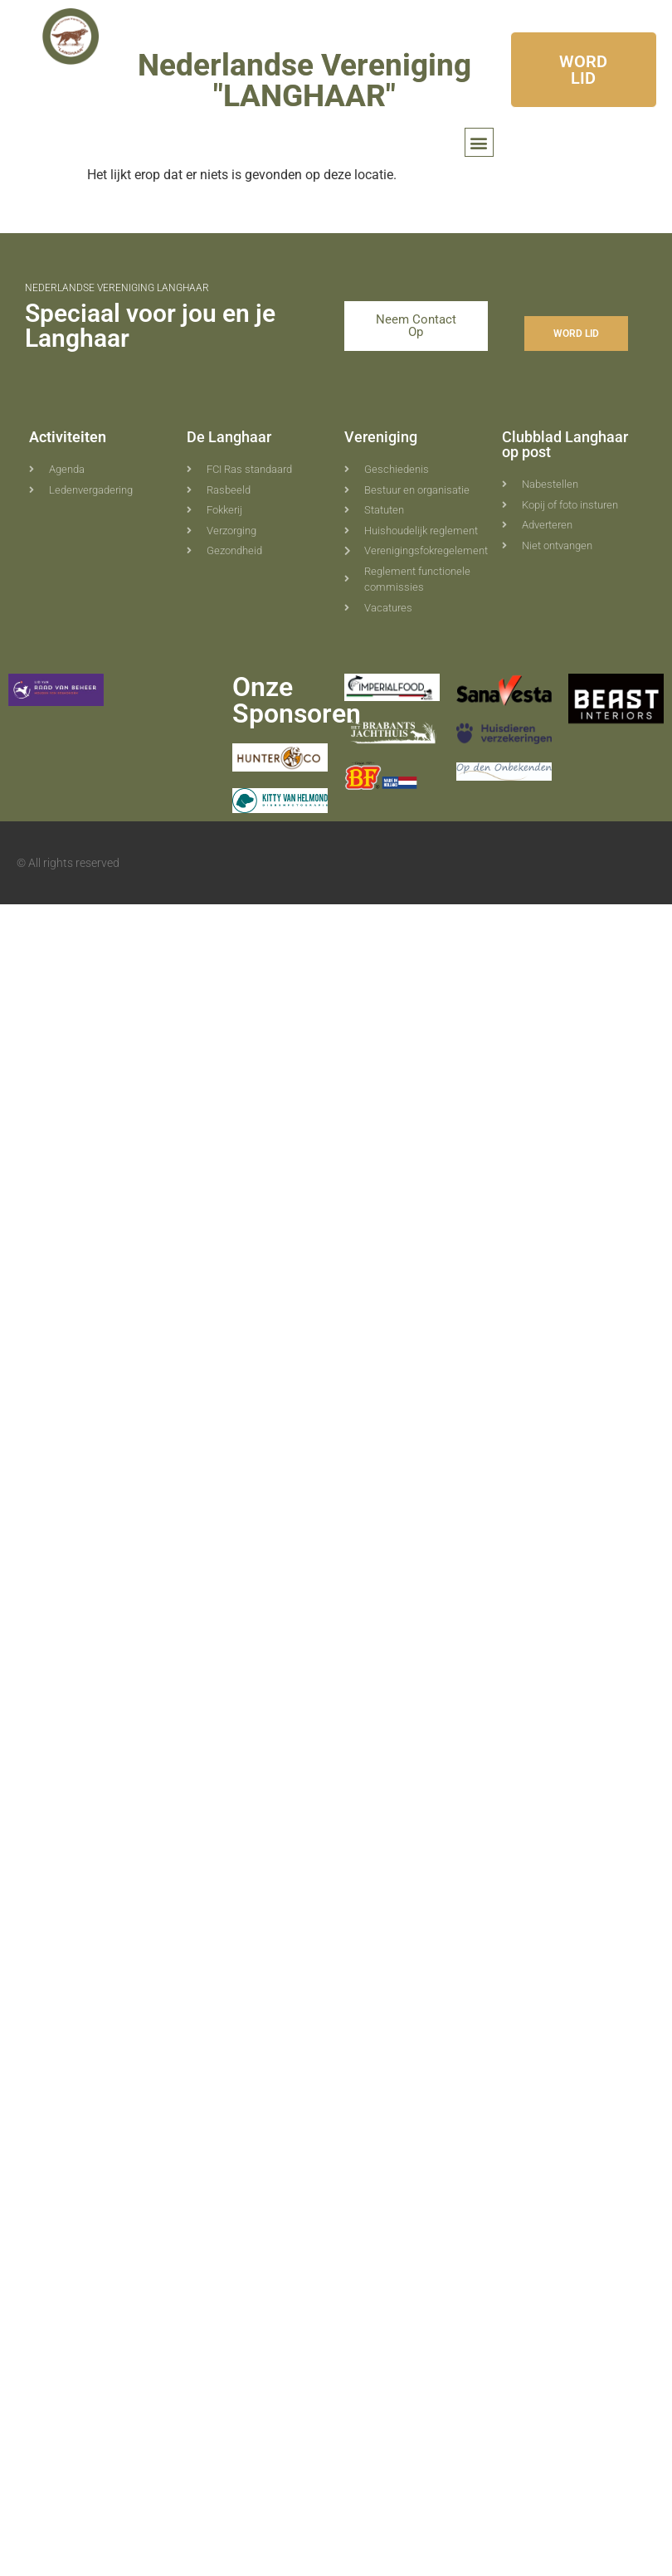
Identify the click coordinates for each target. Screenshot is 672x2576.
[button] (479, 142)
